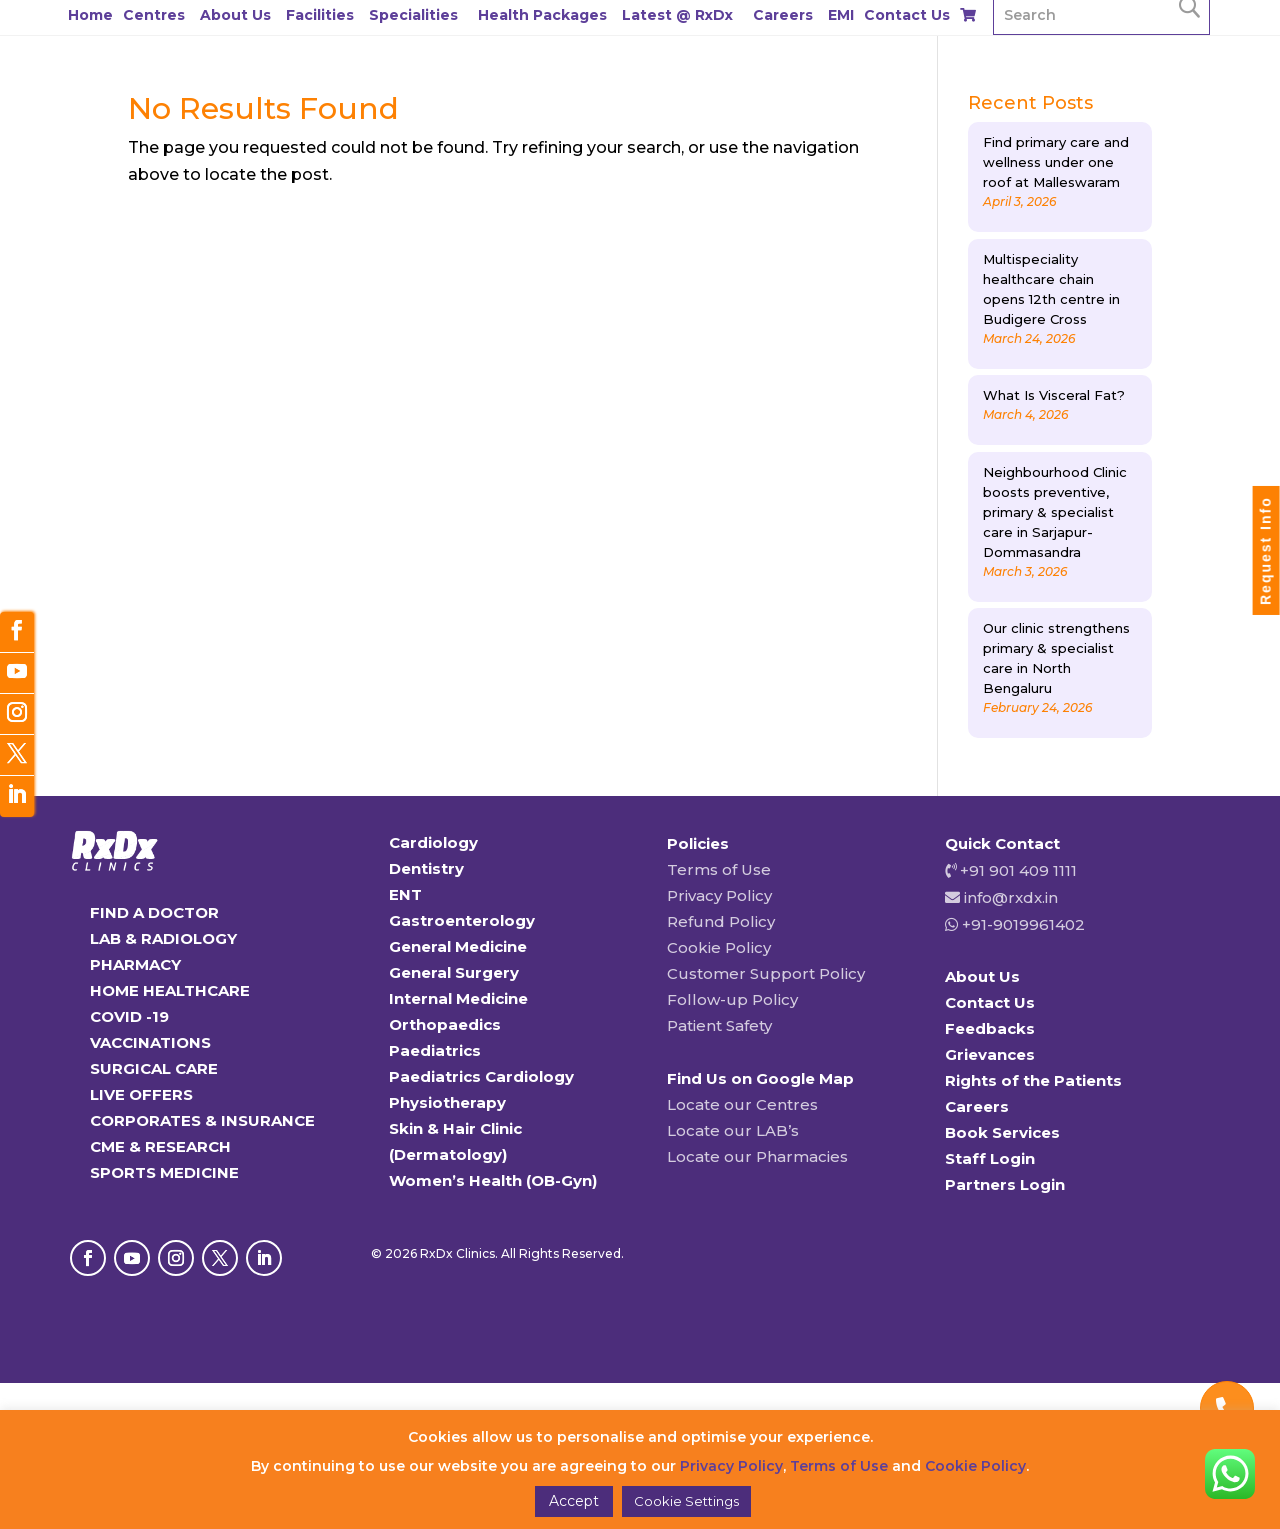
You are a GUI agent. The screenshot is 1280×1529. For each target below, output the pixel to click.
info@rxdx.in (1011, 897)
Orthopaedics (445, 1024)
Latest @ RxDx (677, 15)
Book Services (1002, 1132)
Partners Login (1005, 1184)
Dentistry (426, 868)
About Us (235, 15)
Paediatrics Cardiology (481, 1076)
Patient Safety (719, 1025)
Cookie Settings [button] (686, 1501)
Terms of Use (719, 869)
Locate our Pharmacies (757, 1156)
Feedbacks (990, 1028)
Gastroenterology (462, 920)
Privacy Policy (719, 895)
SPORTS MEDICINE (164, 1172)
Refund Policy (721, 921)
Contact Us (907, 15)
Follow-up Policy (732, 999)
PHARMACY (135, 964)
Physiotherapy (447, 1102)
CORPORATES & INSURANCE (202, 1120)
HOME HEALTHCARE (170, 990)
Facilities (320, 15)
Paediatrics (435, 1050)
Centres (154, 15)
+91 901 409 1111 (1016, 870)
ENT (405, 894)
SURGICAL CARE (154, 1068)
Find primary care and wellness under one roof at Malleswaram (1056, 162)
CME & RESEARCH (160, 1146)
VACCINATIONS (150, 1042)
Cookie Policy (719, 947)
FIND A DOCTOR (154, 912)
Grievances (990, 1054)
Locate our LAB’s (733, 1130)
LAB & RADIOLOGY (163, 938)
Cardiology (433, 842)
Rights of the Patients (1033, 1080)
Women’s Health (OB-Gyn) (493, 1180)
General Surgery (454, 972)
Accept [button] (574, 1501)
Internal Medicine (458, 998)
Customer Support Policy (766, 973)
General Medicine (458, 946)
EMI (841, 15)
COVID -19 (129, 1016)
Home (90, 15)
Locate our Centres (742, 1104)
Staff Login (990, 1158)
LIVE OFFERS (141, 1094)
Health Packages (542, 15)
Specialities (413, 15)
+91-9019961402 (1021, 924)
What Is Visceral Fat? (1054, 395)
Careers (783, 15)
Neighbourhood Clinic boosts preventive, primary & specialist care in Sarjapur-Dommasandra (1055, 512)
